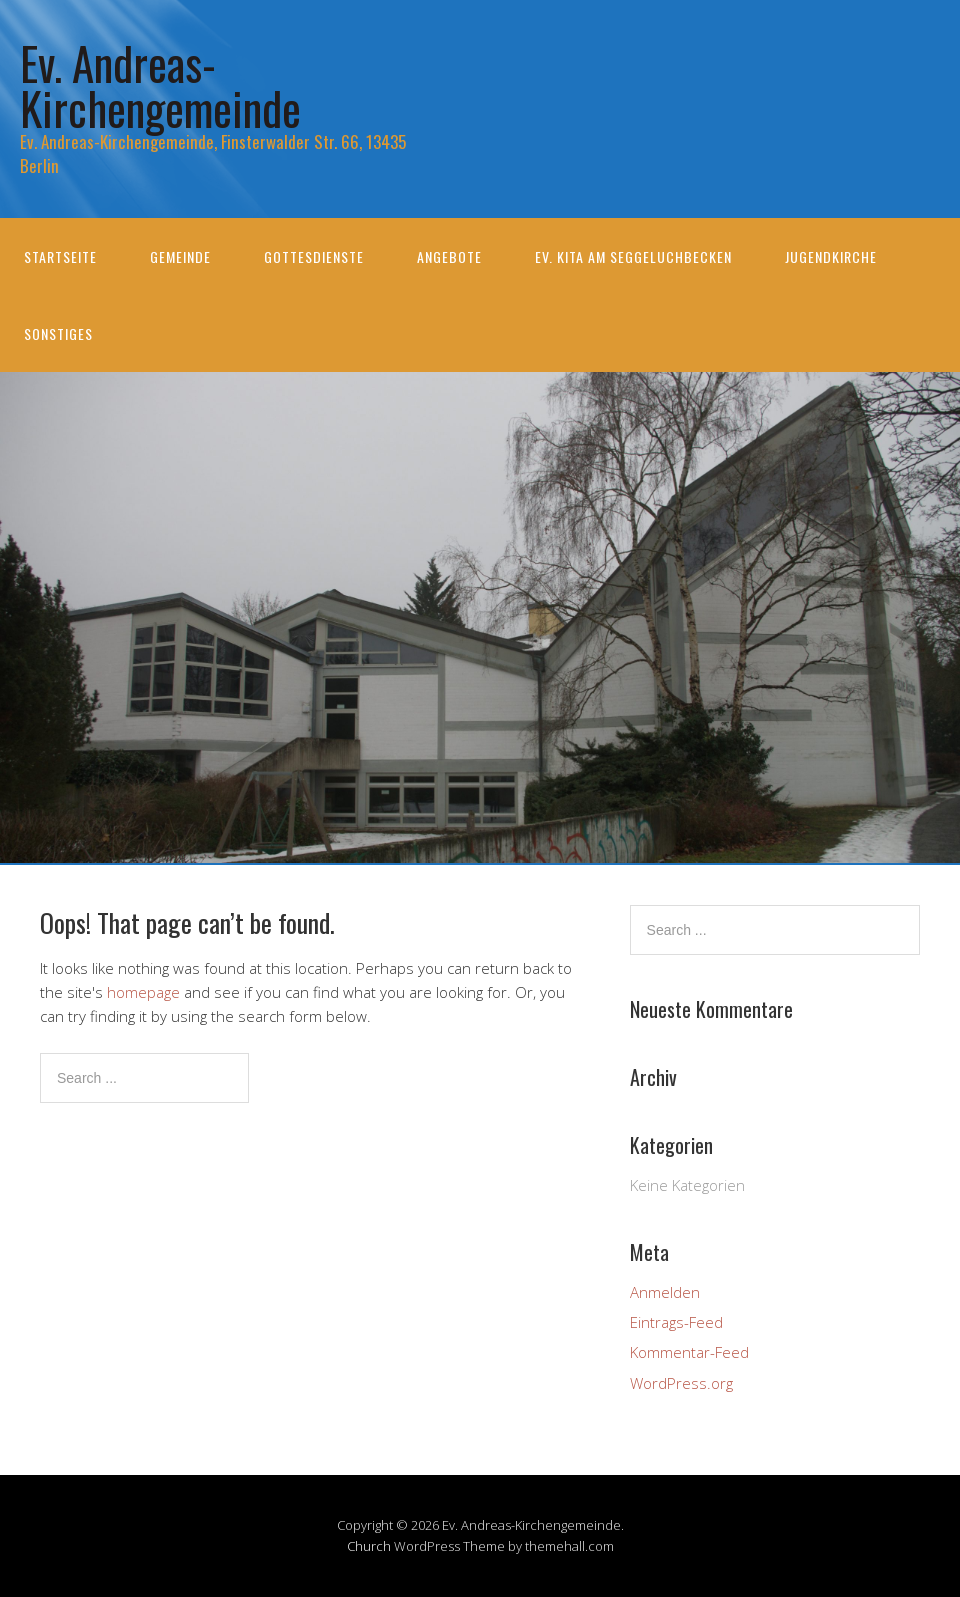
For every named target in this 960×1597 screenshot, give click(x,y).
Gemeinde (180, 256)
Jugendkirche (831, 256)
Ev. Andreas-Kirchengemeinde (160, 85)
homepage (143, 992)
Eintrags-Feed (676, 1322)
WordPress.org (681, 1383)
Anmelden (665, 1292)
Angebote (449, 256)
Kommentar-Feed (689, 1352)
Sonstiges (58, 333)
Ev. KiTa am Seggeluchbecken (633, 256)
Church (369, 1546)
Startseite (60, 256)
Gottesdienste (314, 256)
